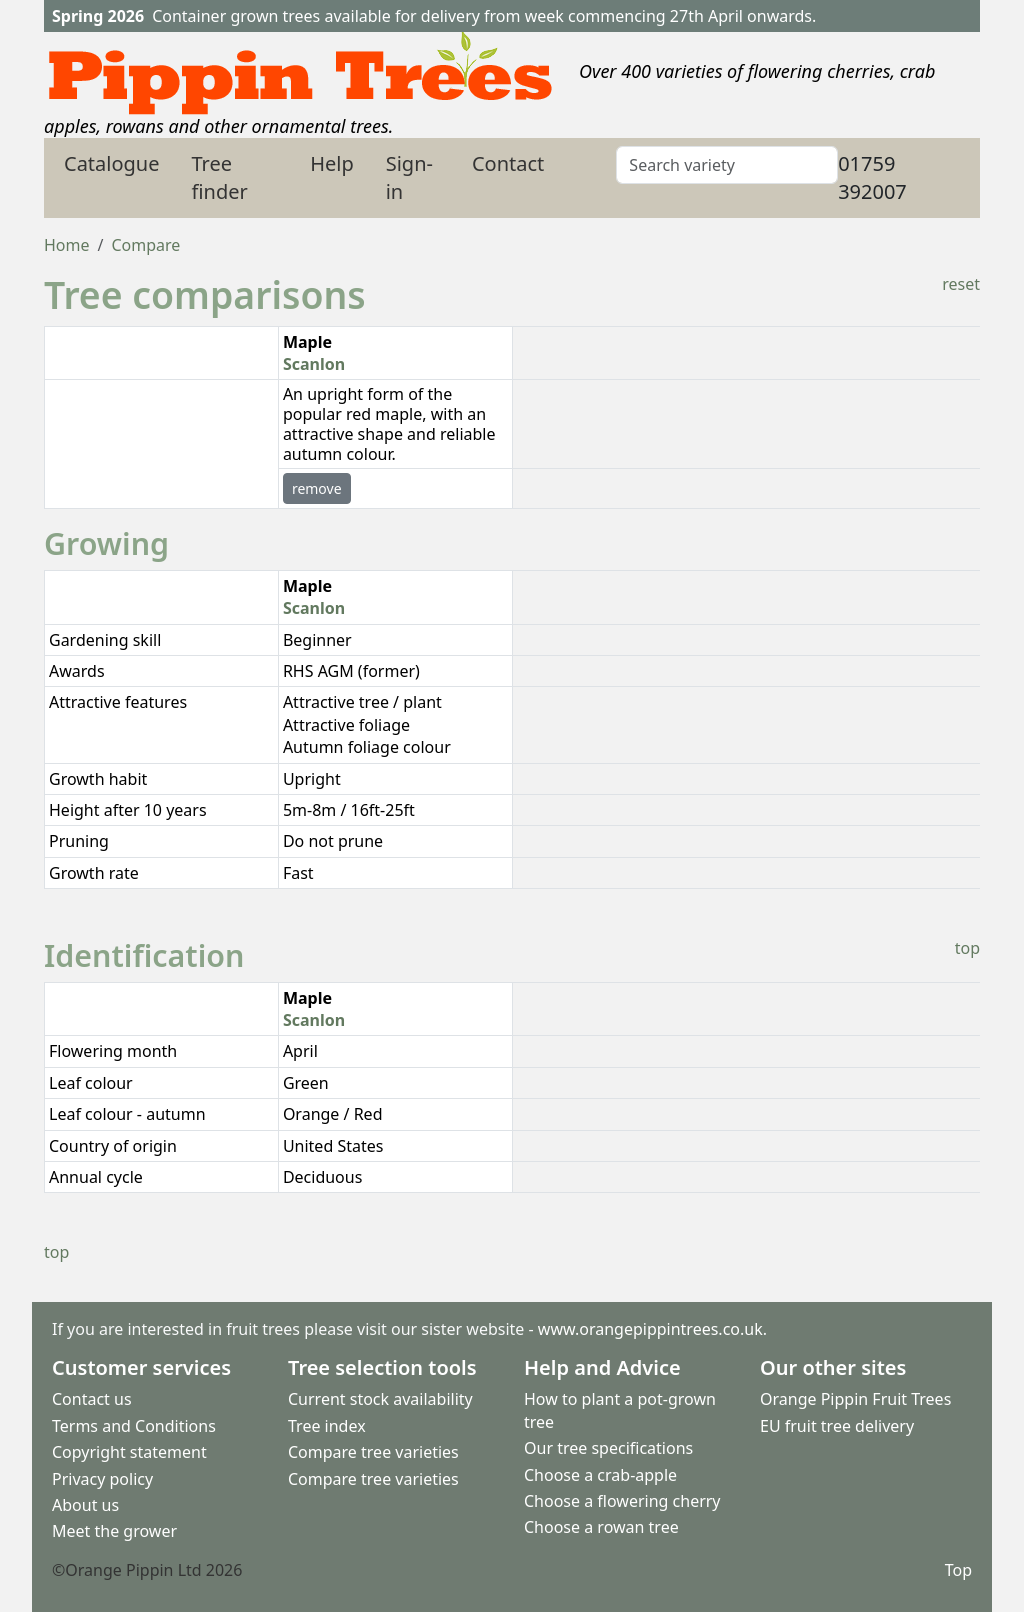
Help (332, 163)
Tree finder (220, 177)
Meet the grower (114, 1532)
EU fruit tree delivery (837, 1426)
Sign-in (409, 177)
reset (961, 284)
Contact (508, 163)
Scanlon (314, 364)
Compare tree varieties (373, 1452)
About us (85, 1505)
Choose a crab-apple (600, 1475)
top (967, 948)
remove (317, 488)
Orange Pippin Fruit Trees (855, 1400)
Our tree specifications (608, 1448)
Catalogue (112, 163)
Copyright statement (129, 1452)
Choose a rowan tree (601, 1528)
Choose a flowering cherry (622, 1501)
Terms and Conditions (134, 1426)
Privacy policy (102, 1479)
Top (958, 1570)
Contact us (92, 1400)
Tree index (327, 1426)
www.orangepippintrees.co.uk (650, 1329)
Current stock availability (380, 1400)
